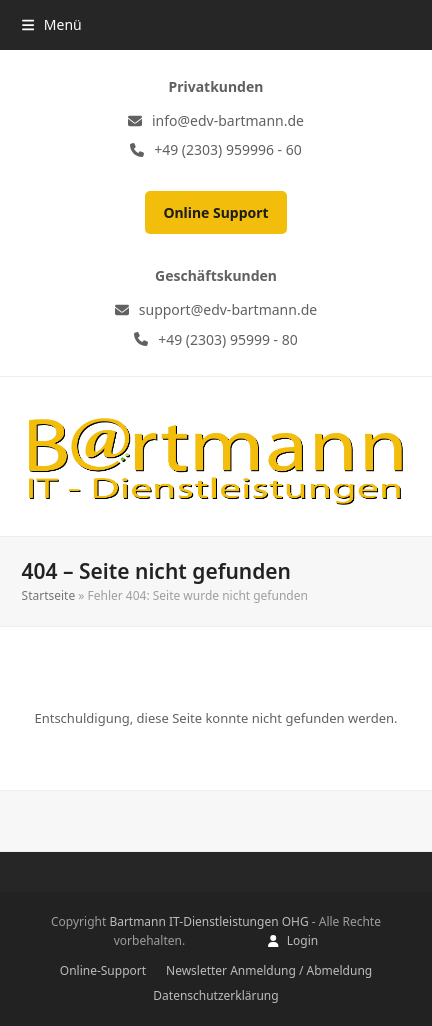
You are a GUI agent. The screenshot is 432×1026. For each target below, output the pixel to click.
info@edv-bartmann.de (228, 120)
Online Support (215, 212)
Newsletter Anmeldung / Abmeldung (269, 970)
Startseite (49, 595)
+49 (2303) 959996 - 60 (228, 149)
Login (302, 940)
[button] (52, 24)
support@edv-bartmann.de (228, 309)
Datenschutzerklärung (215, 995)
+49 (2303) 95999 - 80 (228, 339)
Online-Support (103, 970)
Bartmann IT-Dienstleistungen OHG (208, 921)
